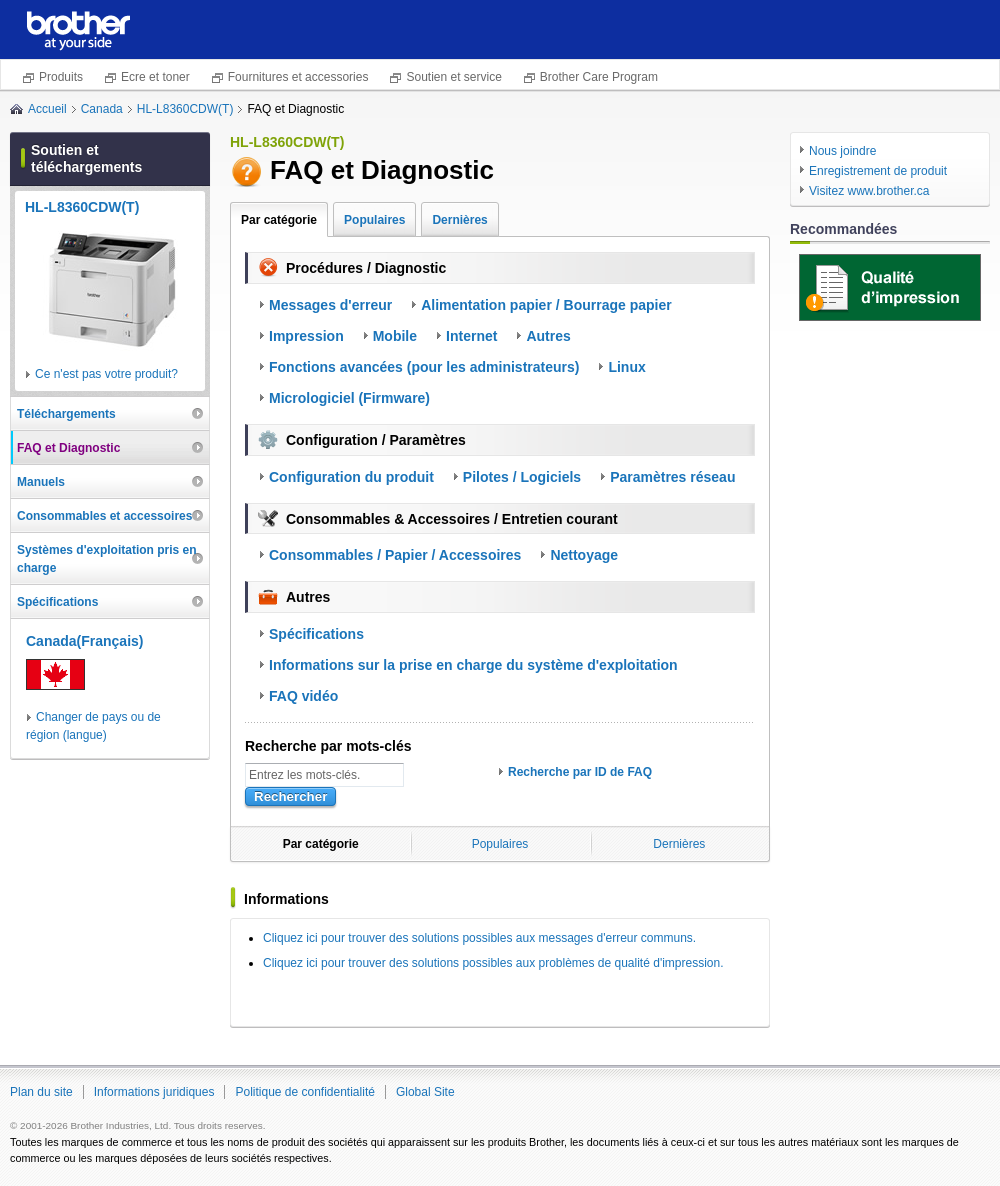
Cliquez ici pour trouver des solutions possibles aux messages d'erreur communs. (479, 938)
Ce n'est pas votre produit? (106, 374)
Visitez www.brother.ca (869, 191)
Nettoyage (584, 555)
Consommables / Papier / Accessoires (395, 555)
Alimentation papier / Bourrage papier (546, 305)
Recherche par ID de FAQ (580, 772)
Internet (471, 336)
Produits (61, 77)
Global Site (425, 1092)
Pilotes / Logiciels (522, 477)
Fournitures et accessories (298, 77)
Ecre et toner (155, 77)
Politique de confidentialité (304, 1092)
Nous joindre (842, 151)
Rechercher (290, 796)
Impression (306, 336)
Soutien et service (453, 77)
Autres (548, 336)
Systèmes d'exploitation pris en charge (107, 559)
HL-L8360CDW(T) (185, 109)
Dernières (459, 220)
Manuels (41, 482)
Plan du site (41, 1092)
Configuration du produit (351, 477)
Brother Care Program (599, 77)
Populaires (374, 220)
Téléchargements (66, 414)
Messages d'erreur (330, 305)
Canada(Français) (84, 641)
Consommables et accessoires (104, 516)
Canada (102, 109)
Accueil (47, 109)
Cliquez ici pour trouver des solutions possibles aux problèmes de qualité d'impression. (493, 963)
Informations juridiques (154, 1092)
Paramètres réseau (672, 477)
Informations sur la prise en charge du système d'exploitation (473, 665)
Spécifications (316, 634)
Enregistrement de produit (878, 171)
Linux (626, 367)
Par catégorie (279, 220)
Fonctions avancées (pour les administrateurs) (424, 367)
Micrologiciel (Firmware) (349, 398)
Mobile (395, 336)
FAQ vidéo (303, 696)
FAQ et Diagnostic (68, 448)
